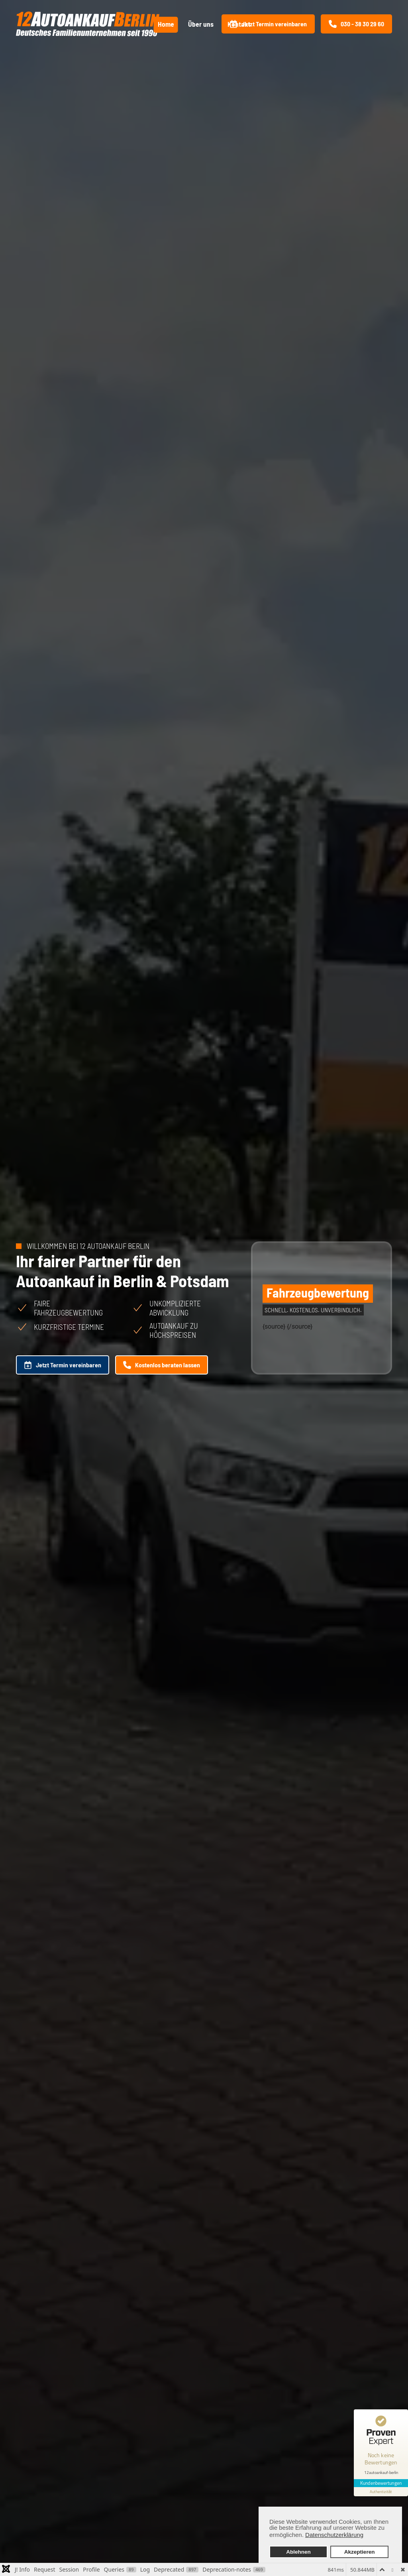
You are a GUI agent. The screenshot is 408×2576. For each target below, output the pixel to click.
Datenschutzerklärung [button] (334, 2534)
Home (166, 24)
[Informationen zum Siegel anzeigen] (381, 2491)
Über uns (201, 24)
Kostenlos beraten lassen (161, 1365)
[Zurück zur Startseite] (87, 24)
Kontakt (239, 24)
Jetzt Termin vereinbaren (268, 24)
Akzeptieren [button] (359, 2552)
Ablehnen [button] (298, 2552)
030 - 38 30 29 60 (356, 24)
